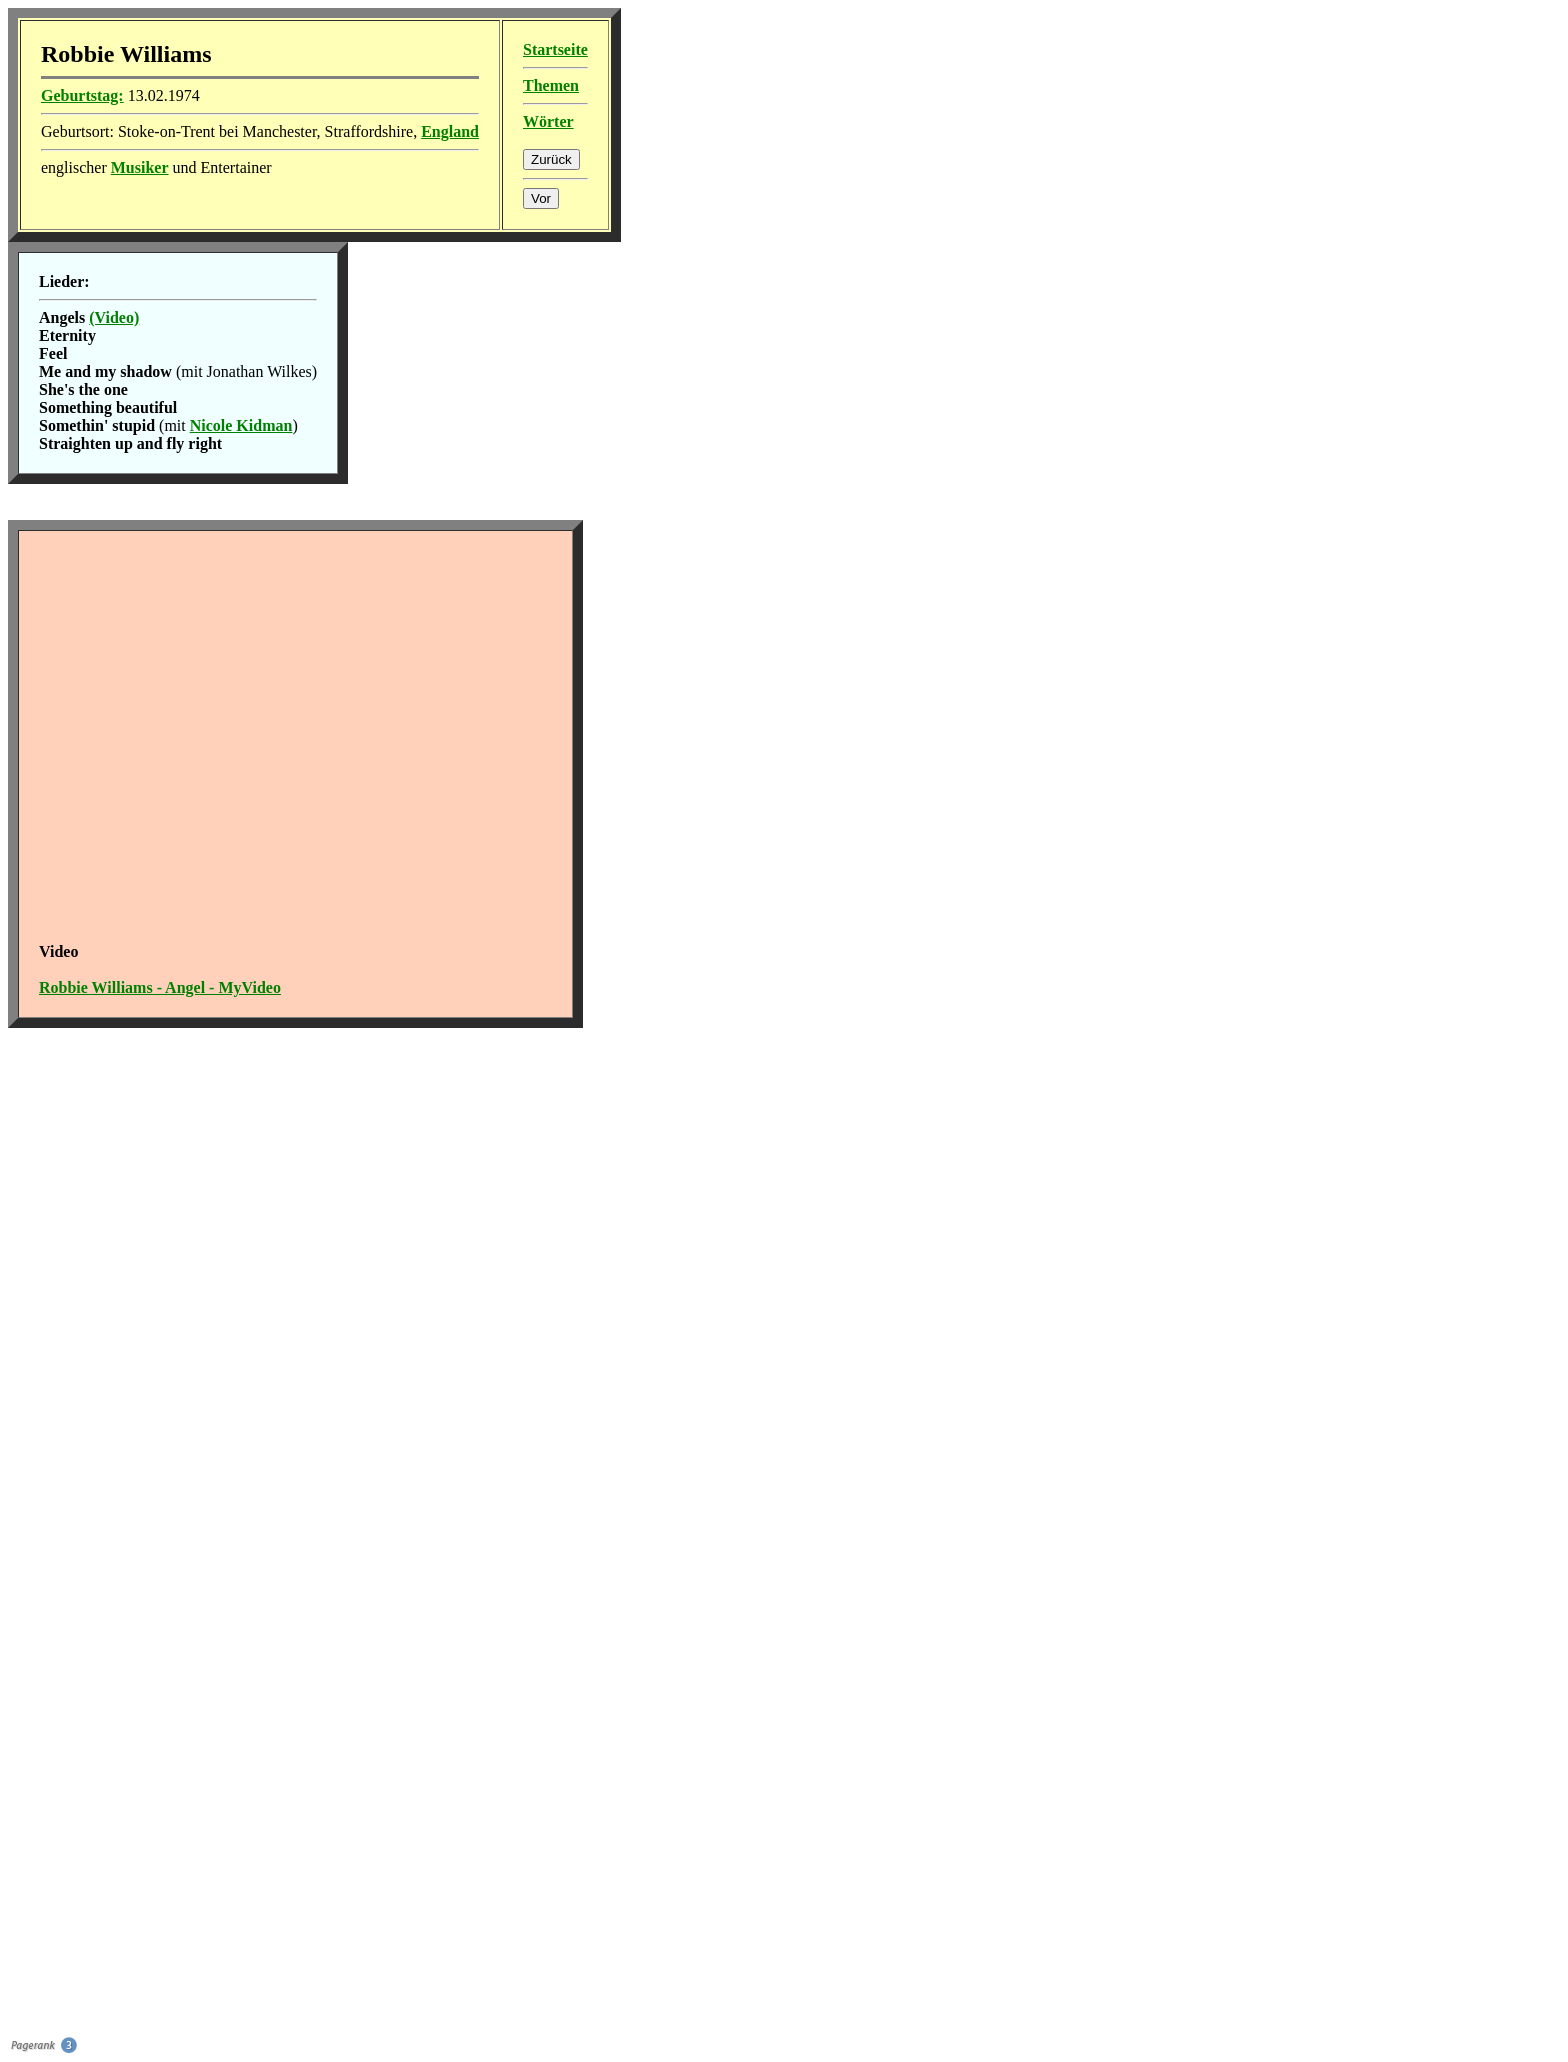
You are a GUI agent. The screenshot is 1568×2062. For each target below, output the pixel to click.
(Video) (114, 317)
